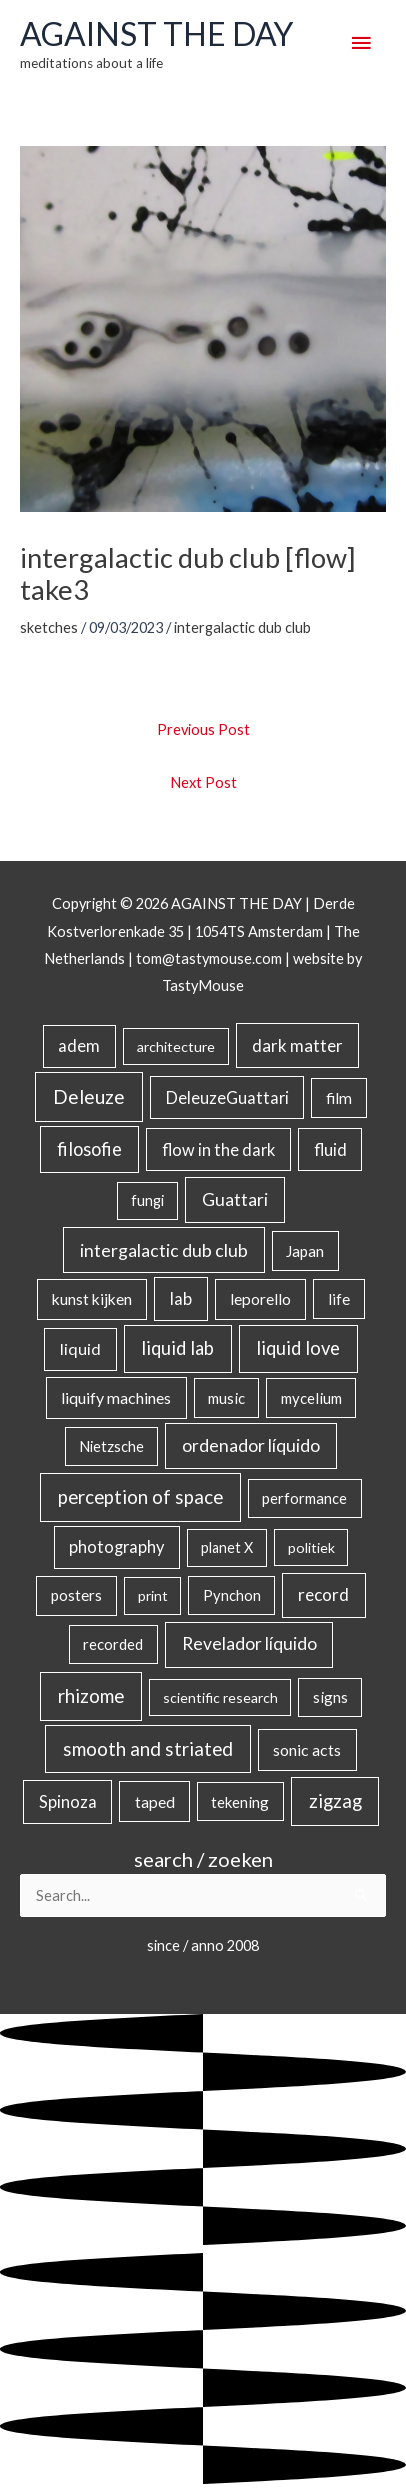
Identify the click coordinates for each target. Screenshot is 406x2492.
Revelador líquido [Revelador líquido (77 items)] (249, 1643)
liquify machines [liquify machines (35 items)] (116, 1397)
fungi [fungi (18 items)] (147, 1200)
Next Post (203, 782)
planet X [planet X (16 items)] (227, 1547)
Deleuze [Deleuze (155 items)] (89, 1096)
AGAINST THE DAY (156, 34)
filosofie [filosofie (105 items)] (89, 1149)
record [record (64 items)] (323, 1594)
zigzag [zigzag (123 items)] (335, 1801)
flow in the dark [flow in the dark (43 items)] (218, 1149)
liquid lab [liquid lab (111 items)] (177, 1348)
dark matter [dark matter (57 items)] (297, 1045)
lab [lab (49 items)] (181, 1299)
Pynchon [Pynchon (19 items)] (232, 1595)
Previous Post (203, 729)
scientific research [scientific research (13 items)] (220, 1697)
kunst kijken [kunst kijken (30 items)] (92, 1299)
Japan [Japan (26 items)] (305, 1251)
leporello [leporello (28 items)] (260, 1299)
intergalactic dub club (242, 627)
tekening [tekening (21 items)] (240, 1802)
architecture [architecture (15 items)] (176, 1046)
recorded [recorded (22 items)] (113, 1644)
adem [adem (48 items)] (79, 1046)
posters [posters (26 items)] (76, 1595)
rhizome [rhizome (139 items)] (91, 1695)
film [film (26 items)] (339, 1098)
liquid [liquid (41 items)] (80, 1348)
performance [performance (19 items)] (304, 1498)
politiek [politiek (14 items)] (311, 1547)
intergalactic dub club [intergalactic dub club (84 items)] (164, 1250)
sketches (49, 627)
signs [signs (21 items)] (330, 1697)
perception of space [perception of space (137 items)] (140, 1496)
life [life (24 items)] (339, 1299)
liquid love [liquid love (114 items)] (298, 1348)
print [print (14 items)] (153, 1595)
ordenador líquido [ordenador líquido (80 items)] (251, 1445)
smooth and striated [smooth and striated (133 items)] (148, 1749)
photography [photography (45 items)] (116, 1547)
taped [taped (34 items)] (155, 1801)
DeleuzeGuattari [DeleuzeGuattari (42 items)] (227, 1097)
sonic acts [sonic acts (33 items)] (307, 1749)
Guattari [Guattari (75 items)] (235, 1199)
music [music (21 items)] (226, 1398)
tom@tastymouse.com (209, 958)
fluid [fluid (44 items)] (330, 1149)
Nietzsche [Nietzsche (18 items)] (111, 1446)
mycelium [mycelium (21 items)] (311, 1398)
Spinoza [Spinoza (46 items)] (68, 1802)
